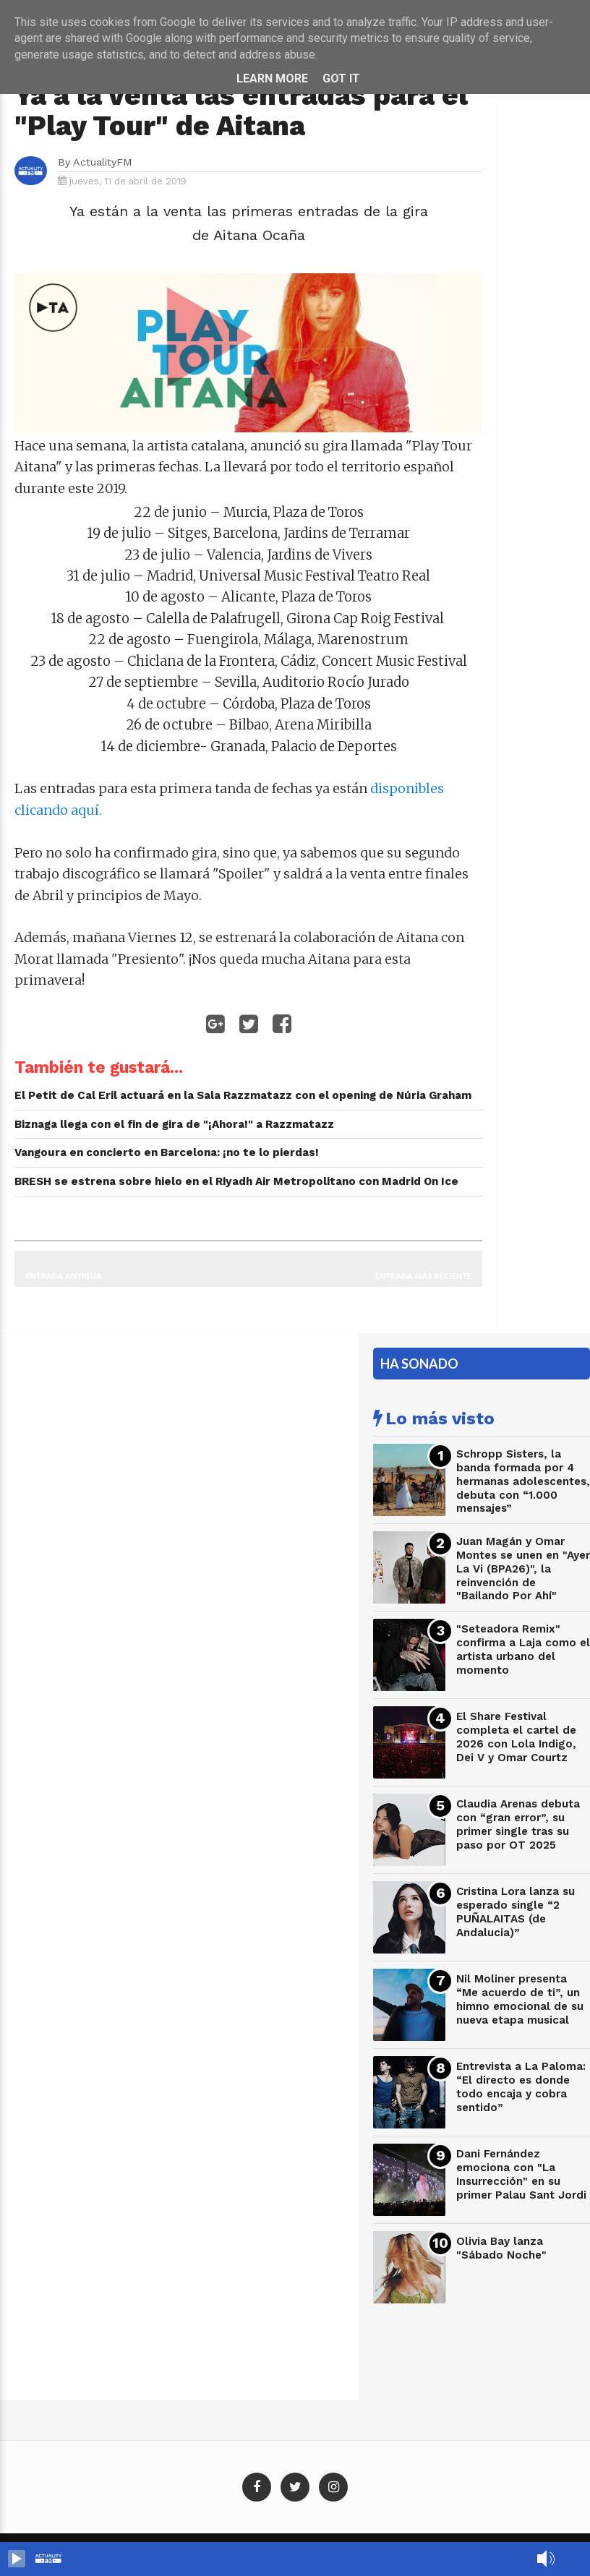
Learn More (272, 78)
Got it (341, 78)
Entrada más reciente (423, 1275)
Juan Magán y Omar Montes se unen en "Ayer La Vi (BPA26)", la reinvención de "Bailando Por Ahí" (523, 1568)
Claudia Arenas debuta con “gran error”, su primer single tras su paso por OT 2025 (518, 1824)
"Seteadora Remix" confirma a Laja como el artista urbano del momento (523, 1649)
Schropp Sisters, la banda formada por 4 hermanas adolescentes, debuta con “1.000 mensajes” (523, 1481)
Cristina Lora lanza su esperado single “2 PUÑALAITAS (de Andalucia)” (515, 1911)
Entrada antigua (63, 1275)
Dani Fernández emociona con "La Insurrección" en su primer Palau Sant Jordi (521, 2174)
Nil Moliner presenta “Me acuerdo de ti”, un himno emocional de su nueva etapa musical (519, 1999)
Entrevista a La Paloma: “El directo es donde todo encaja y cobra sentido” (521, 2086)
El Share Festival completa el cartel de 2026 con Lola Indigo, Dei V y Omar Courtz (516, 1736)
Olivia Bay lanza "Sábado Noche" (501, 2248)
